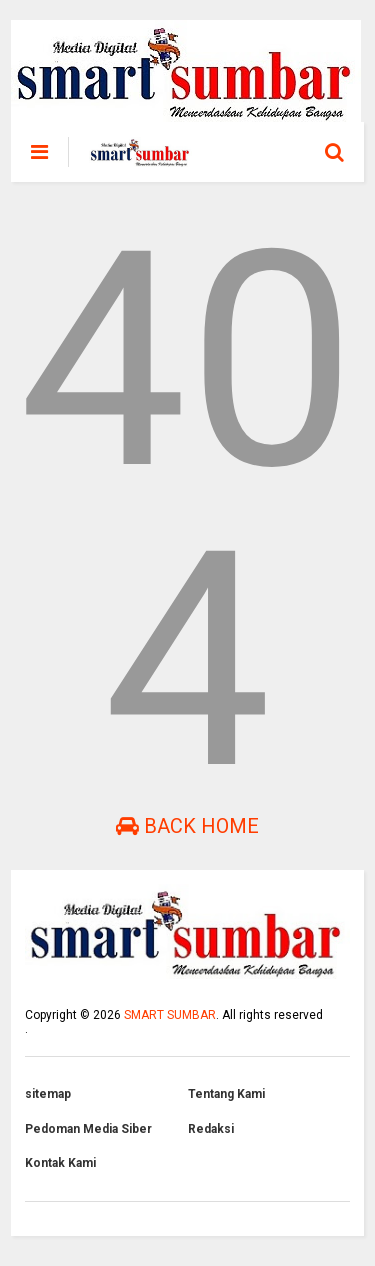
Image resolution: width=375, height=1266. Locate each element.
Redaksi (211, 1129)
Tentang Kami (226, 1094)
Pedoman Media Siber (88, 1129)
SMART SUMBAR (170, 1015)
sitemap (48, 1094)
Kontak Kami (60, 1163)
